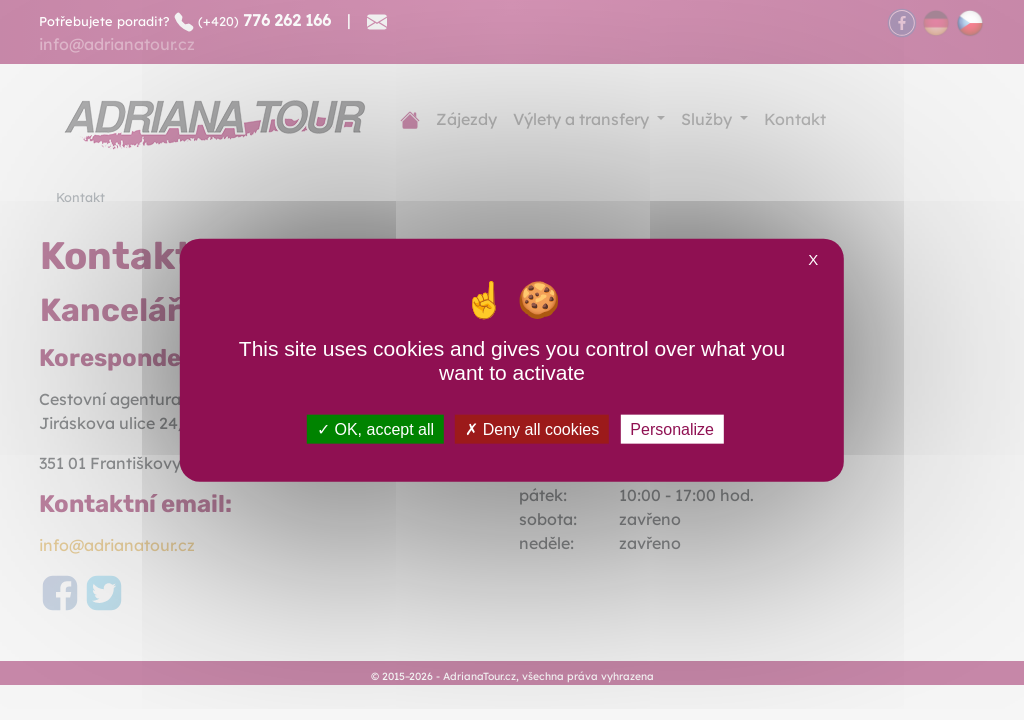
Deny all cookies (532, 428)
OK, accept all (375, 428)
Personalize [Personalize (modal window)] (672, 428)
